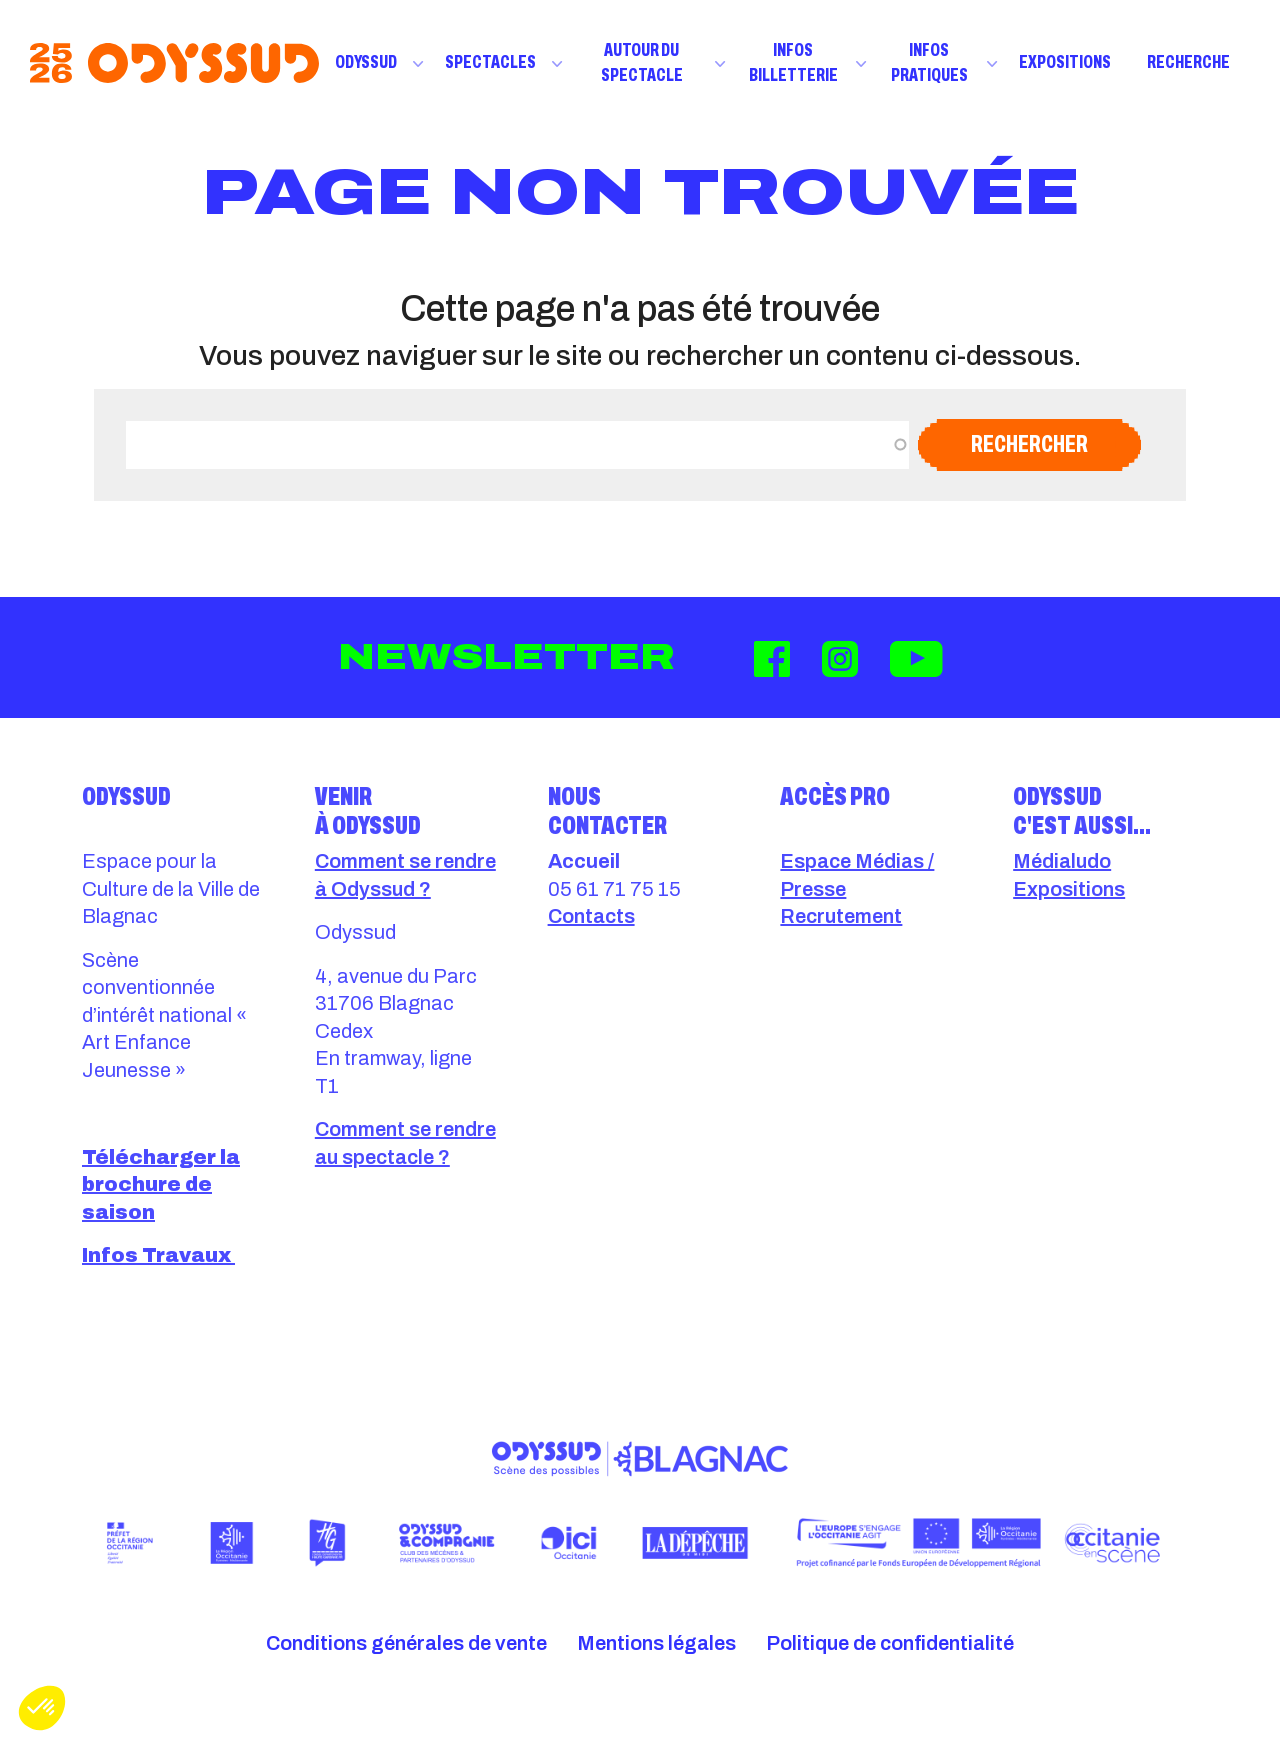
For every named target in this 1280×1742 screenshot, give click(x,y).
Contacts (591, 916)
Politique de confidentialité (890, 1643)
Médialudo (1062, 861)
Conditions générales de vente (406, 1643)
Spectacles (490, 62)
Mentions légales (656, 1643)
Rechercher (1029, 444)
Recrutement (841, 916)
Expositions (1065, 62)
